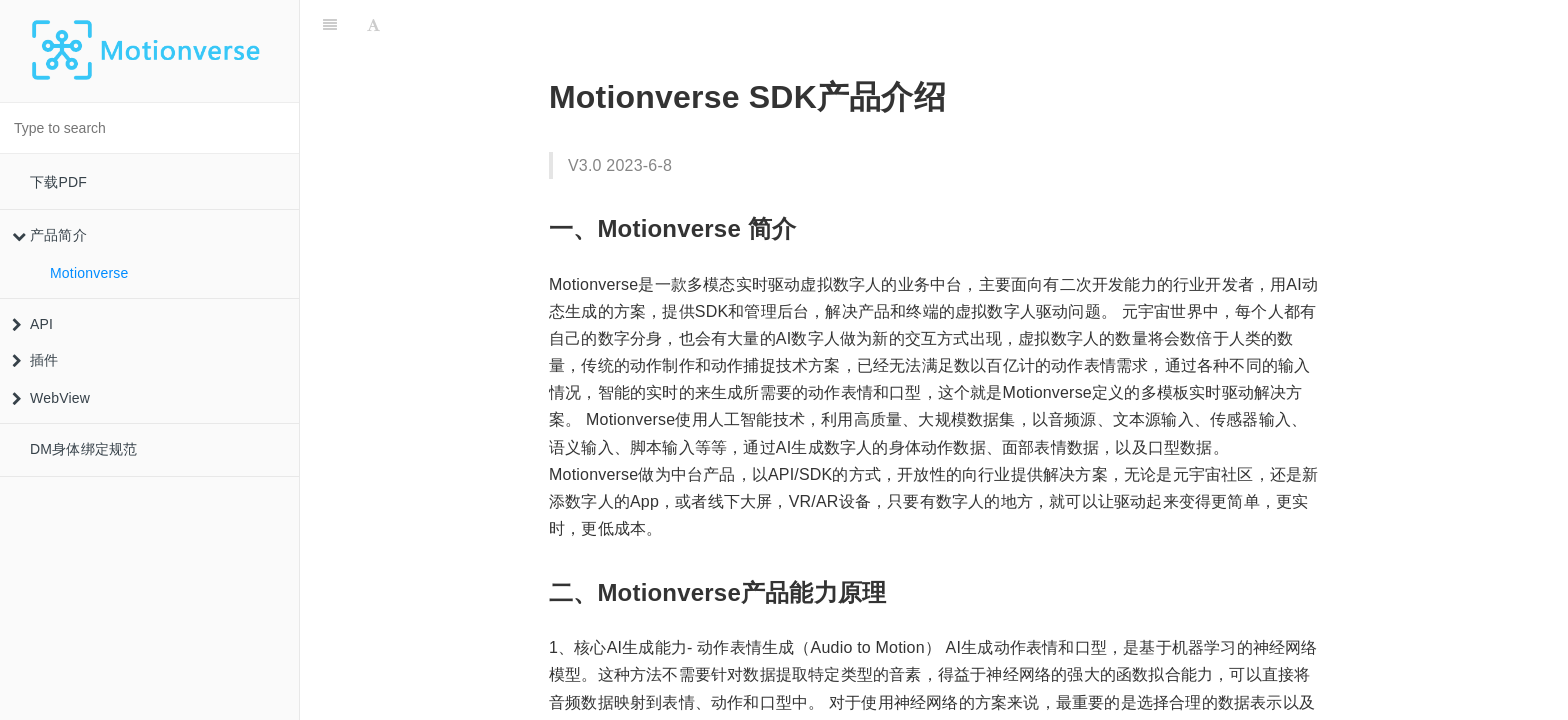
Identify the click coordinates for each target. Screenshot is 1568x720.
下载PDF (58, 182)
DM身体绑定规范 (83, 449)
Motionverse (89, 273)
